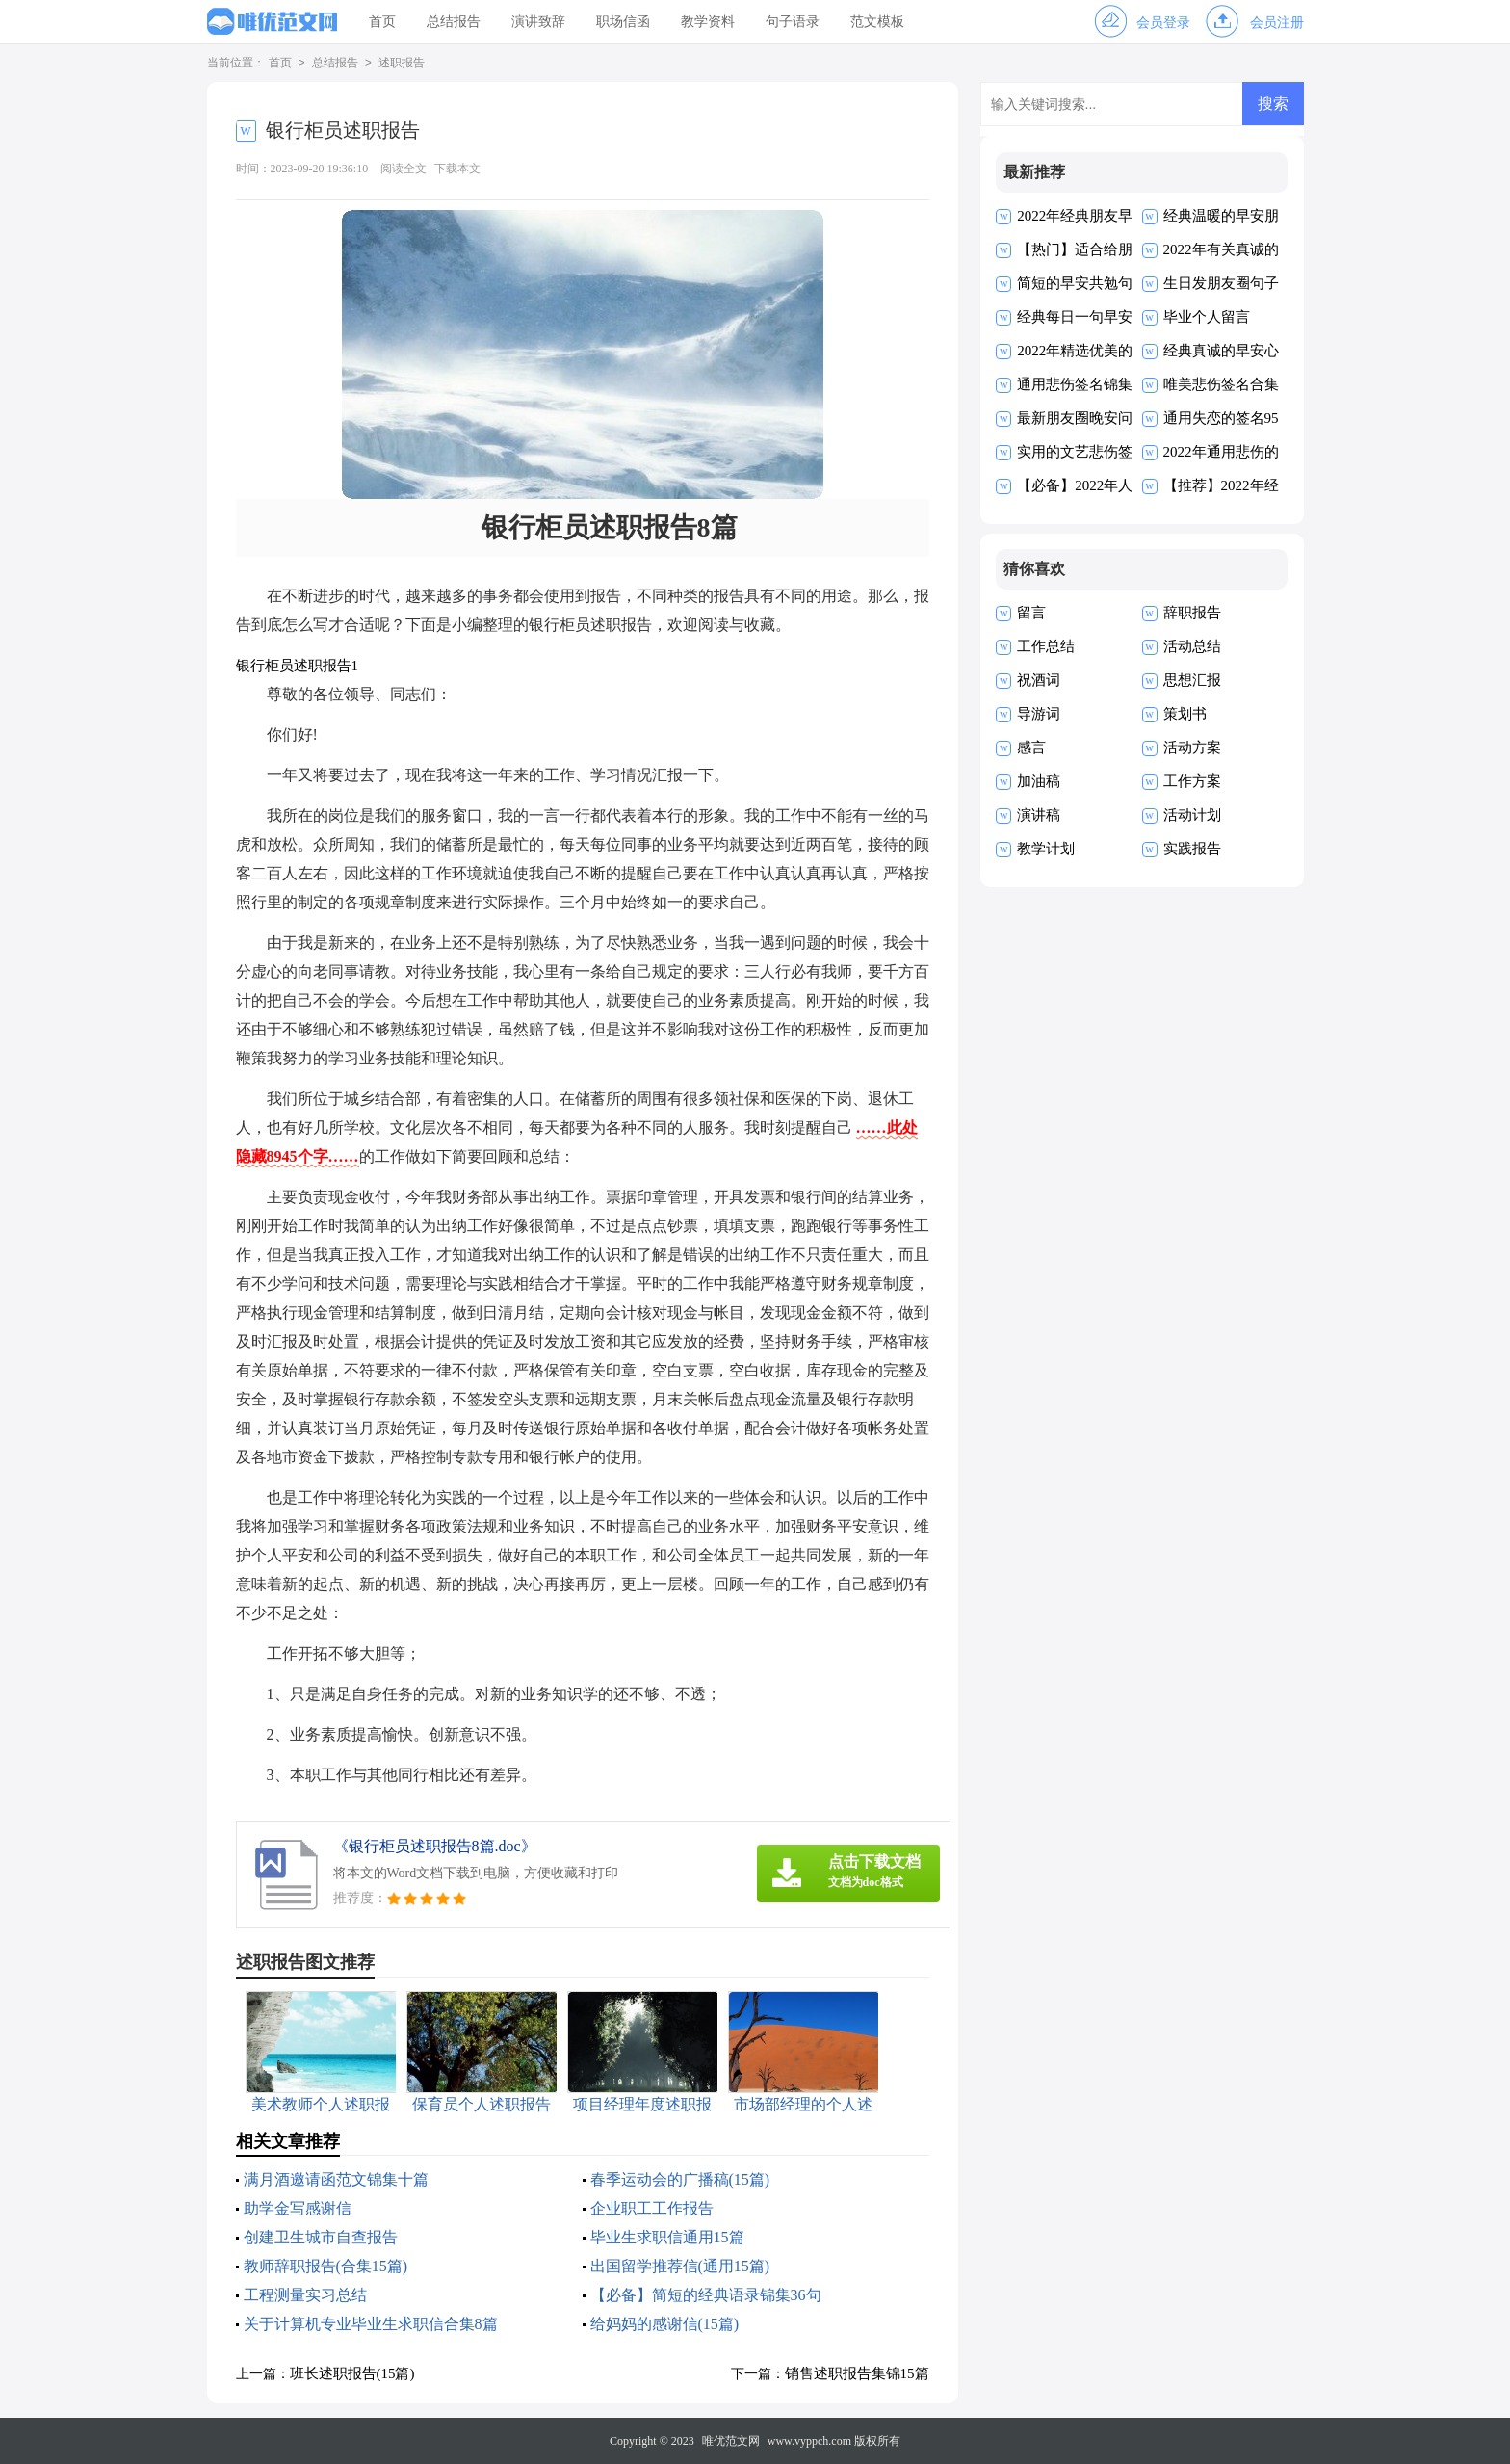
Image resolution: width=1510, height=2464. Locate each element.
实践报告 (1192, 848)
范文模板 (877, 21)
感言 (1031, 747)
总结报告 (454, 21)
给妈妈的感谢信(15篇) (665, 2324)
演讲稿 (1038, 815)
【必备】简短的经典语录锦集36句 (705, 2295)
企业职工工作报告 (652, 2208)
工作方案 (1192, 781)
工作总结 (1046, 646)
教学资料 (708, 21)
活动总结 (1192, 646)
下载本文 (457, 168)
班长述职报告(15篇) (352, 2373)
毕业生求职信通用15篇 (667, 2237)
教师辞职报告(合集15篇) (326, 2266)
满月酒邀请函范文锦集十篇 (336, 2179)
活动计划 (1192, 815)
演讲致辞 (538, 21)
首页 (382, 21)
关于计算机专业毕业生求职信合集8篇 (371, 2324)
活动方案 (1192, 747)
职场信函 (623, 21)
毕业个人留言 (1206, 317)
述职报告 (401, 63)
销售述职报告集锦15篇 (857, 2373)
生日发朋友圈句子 (1221, 283)
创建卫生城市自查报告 (321, 2237)
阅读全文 (403, 168)
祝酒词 (1038, 680)
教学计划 (1046, 848)
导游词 (1038, 713)
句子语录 (793, 21)
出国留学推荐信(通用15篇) (680, 2266)
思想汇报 (1192, 680)
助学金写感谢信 (297, 2208)
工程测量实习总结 (305, 2295)
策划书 (1185, 713)
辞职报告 (1192, 612)
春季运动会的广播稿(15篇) (680, 2179)
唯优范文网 (731, 2441)
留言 (1031, 612)
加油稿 (1038, 781)
